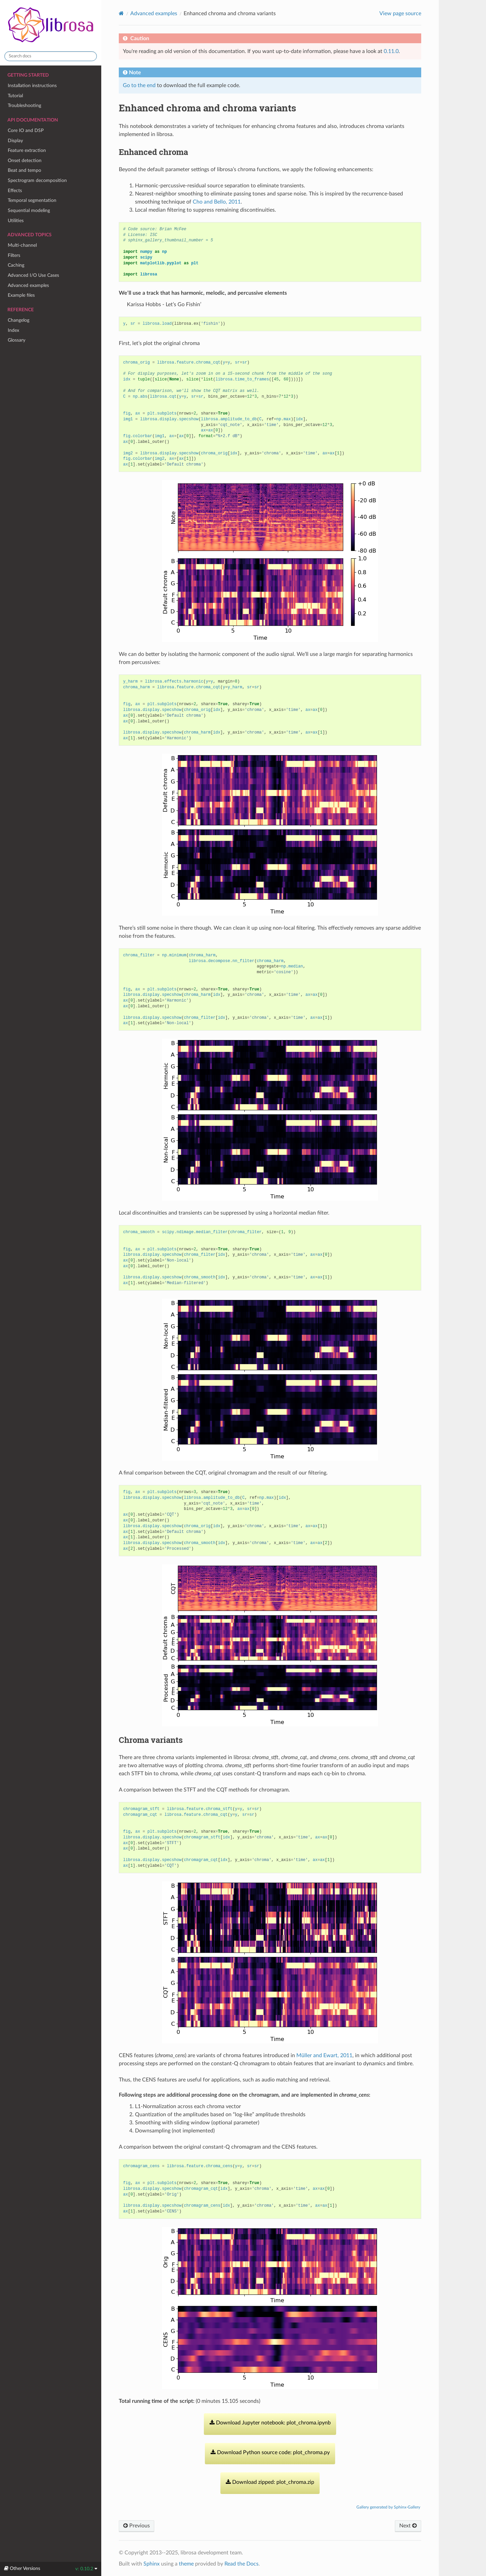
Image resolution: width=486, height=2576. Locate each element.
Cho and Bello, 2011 (217, 202)
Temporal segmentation (32, 200)
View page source (400, 13)
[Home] (121, 13)
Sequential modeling (29, 210)
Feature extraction (27, 150)
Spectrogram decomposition (37, 180)
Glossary (16, 340)
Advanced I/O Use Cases (33, 275)
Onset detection (25, 160)
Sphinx (151, 2564)
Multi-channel (22, 245)
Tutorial (15, 95)
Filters (14, 255)
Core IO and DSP (26, 130)
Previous (136, 2525)
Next (408, 2525)
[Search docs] (50, 56)
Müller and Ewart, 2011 (324, 2055)
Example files (21, 295)
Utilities (16, 220)
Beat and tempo (24, 170)
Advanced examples (28, 285)
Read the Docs (241, 2564)
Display (15, 140)
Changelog (18, 320)
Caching (16, 265)
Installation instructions (32, 85)
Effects (15, 190)
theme (186, 2564)
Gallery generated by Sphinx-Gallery (388, 2507)
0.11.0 (391, 51)
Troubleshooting (24, 105)
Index (13, 330)
